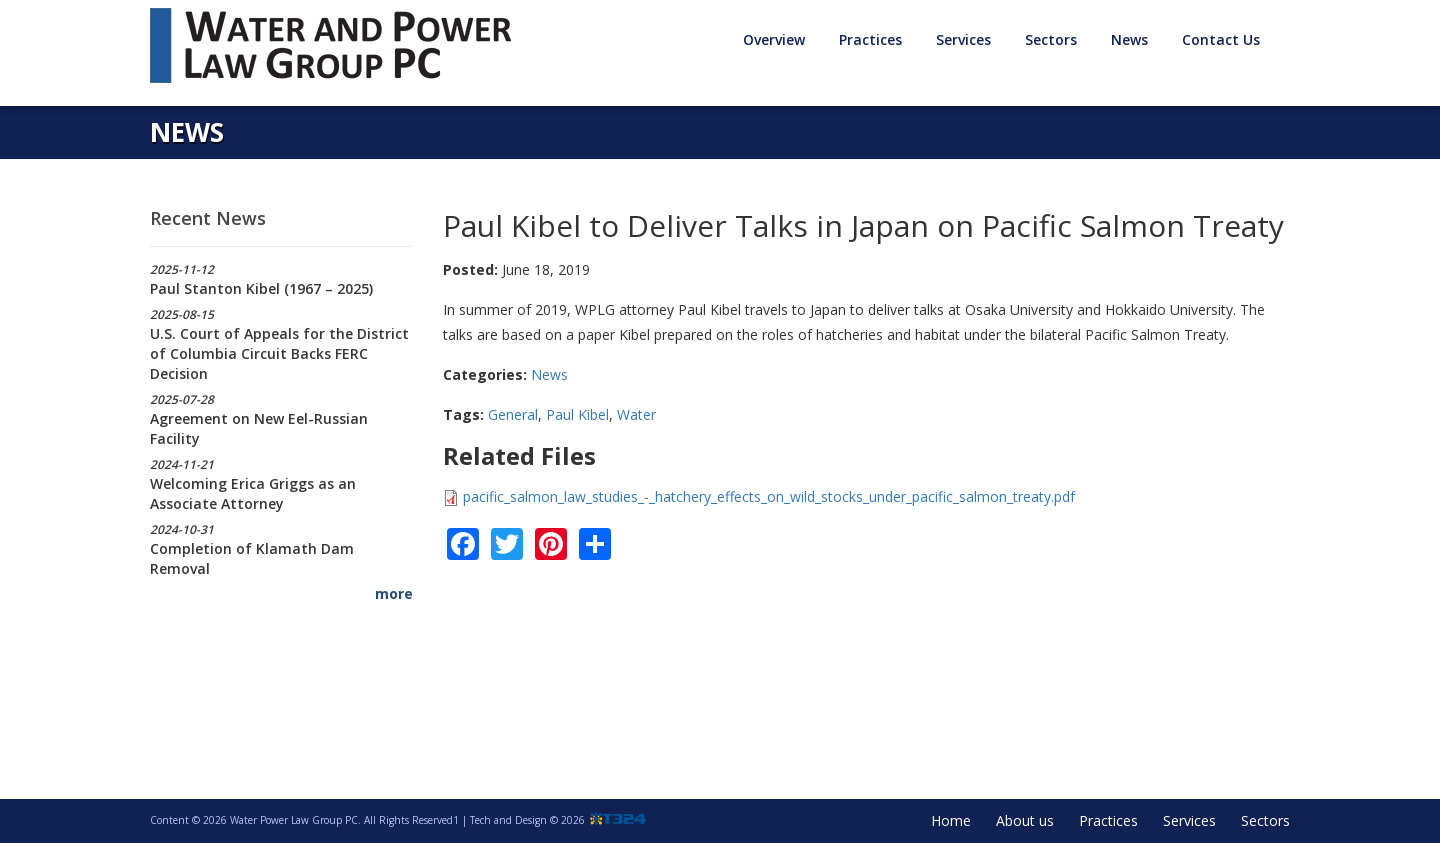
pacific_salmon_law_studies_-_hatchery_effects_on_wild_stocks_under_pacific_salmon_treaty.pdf (769, 496)
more (394, 593)
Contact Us (1221, 39)
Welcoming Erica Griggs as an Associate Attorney (253, 493)
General (513, 414)
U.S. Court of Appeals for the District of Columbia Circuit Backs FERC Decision (279, 353)
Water (636, 414)
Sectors (1051, 39)
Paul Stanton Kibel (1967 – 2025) (261, 288)
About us (1025, 820)
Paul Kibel (577, 414)
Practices (870, 39)
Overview (774, 39)
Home (951, 820)
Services (963, 39)
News (1129, 39)
